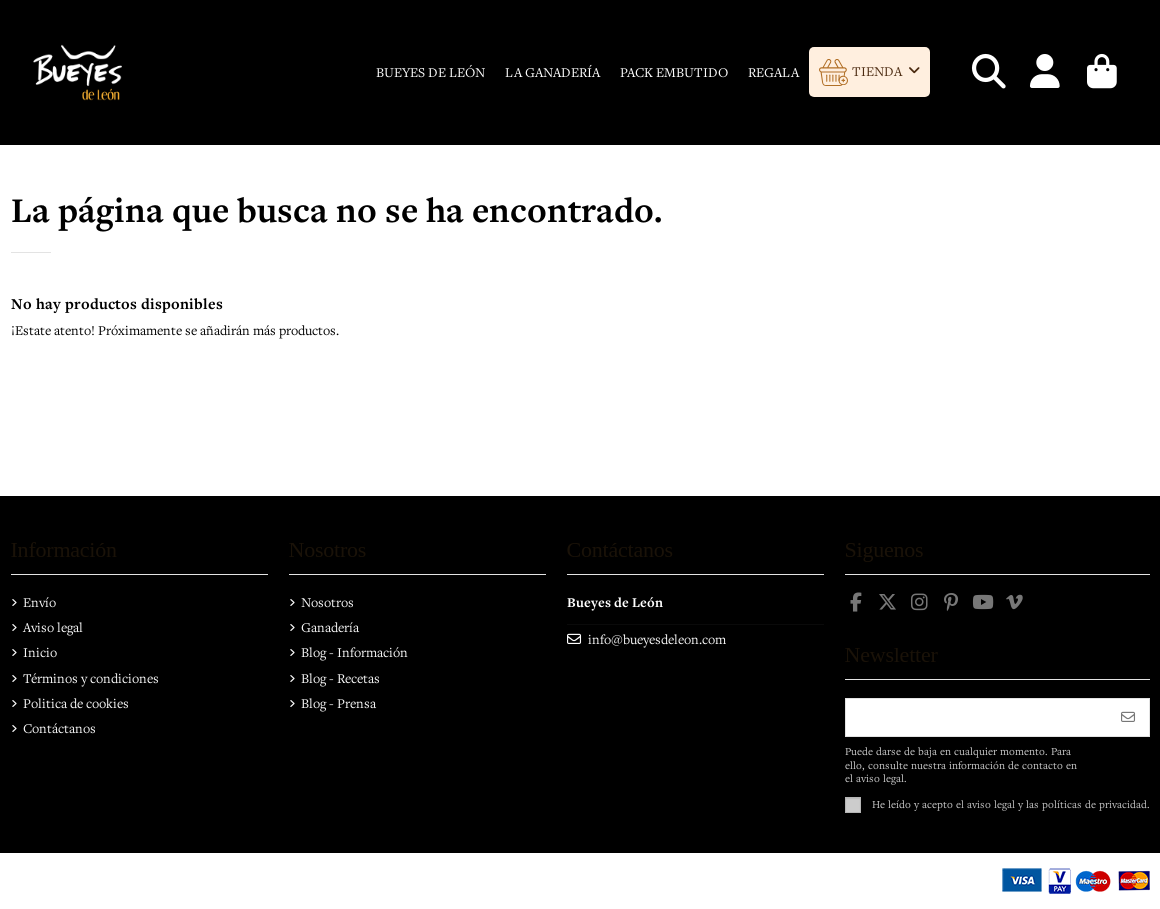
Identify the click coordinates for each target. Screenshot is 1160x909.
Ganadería (330, 627)
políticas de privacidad (1094, 803)
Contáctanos (59, 728)
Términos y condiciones (91, 678)
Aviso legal (53, 627)
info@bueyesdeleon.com (657, 639)
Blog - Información (354, 652)
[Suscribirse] (1128, 718)
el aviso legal (985, 803)
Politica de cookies (76, 703)
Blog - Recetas (340, 678)
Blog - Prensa (338, 703)
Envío (39, 602)
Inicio (40, 652)
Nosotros (327, 602)
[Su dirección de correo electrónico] (977, 718)
